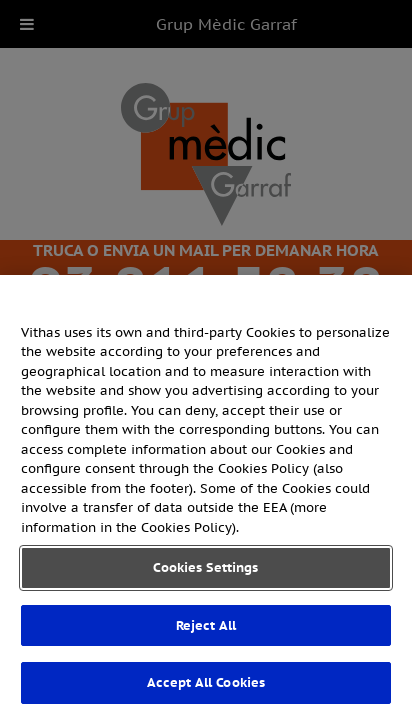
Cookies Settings (205, 567)
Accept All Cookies (206, 682)
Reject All (206, 625)
